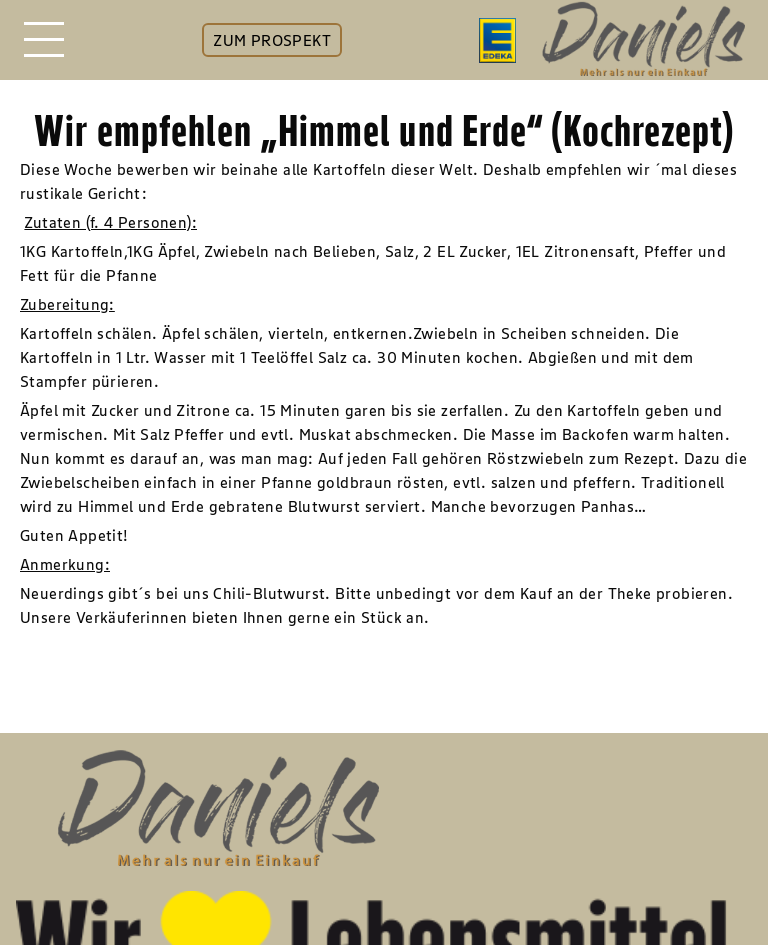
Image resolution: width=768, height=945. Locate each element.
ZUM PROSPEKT (272, 40)
